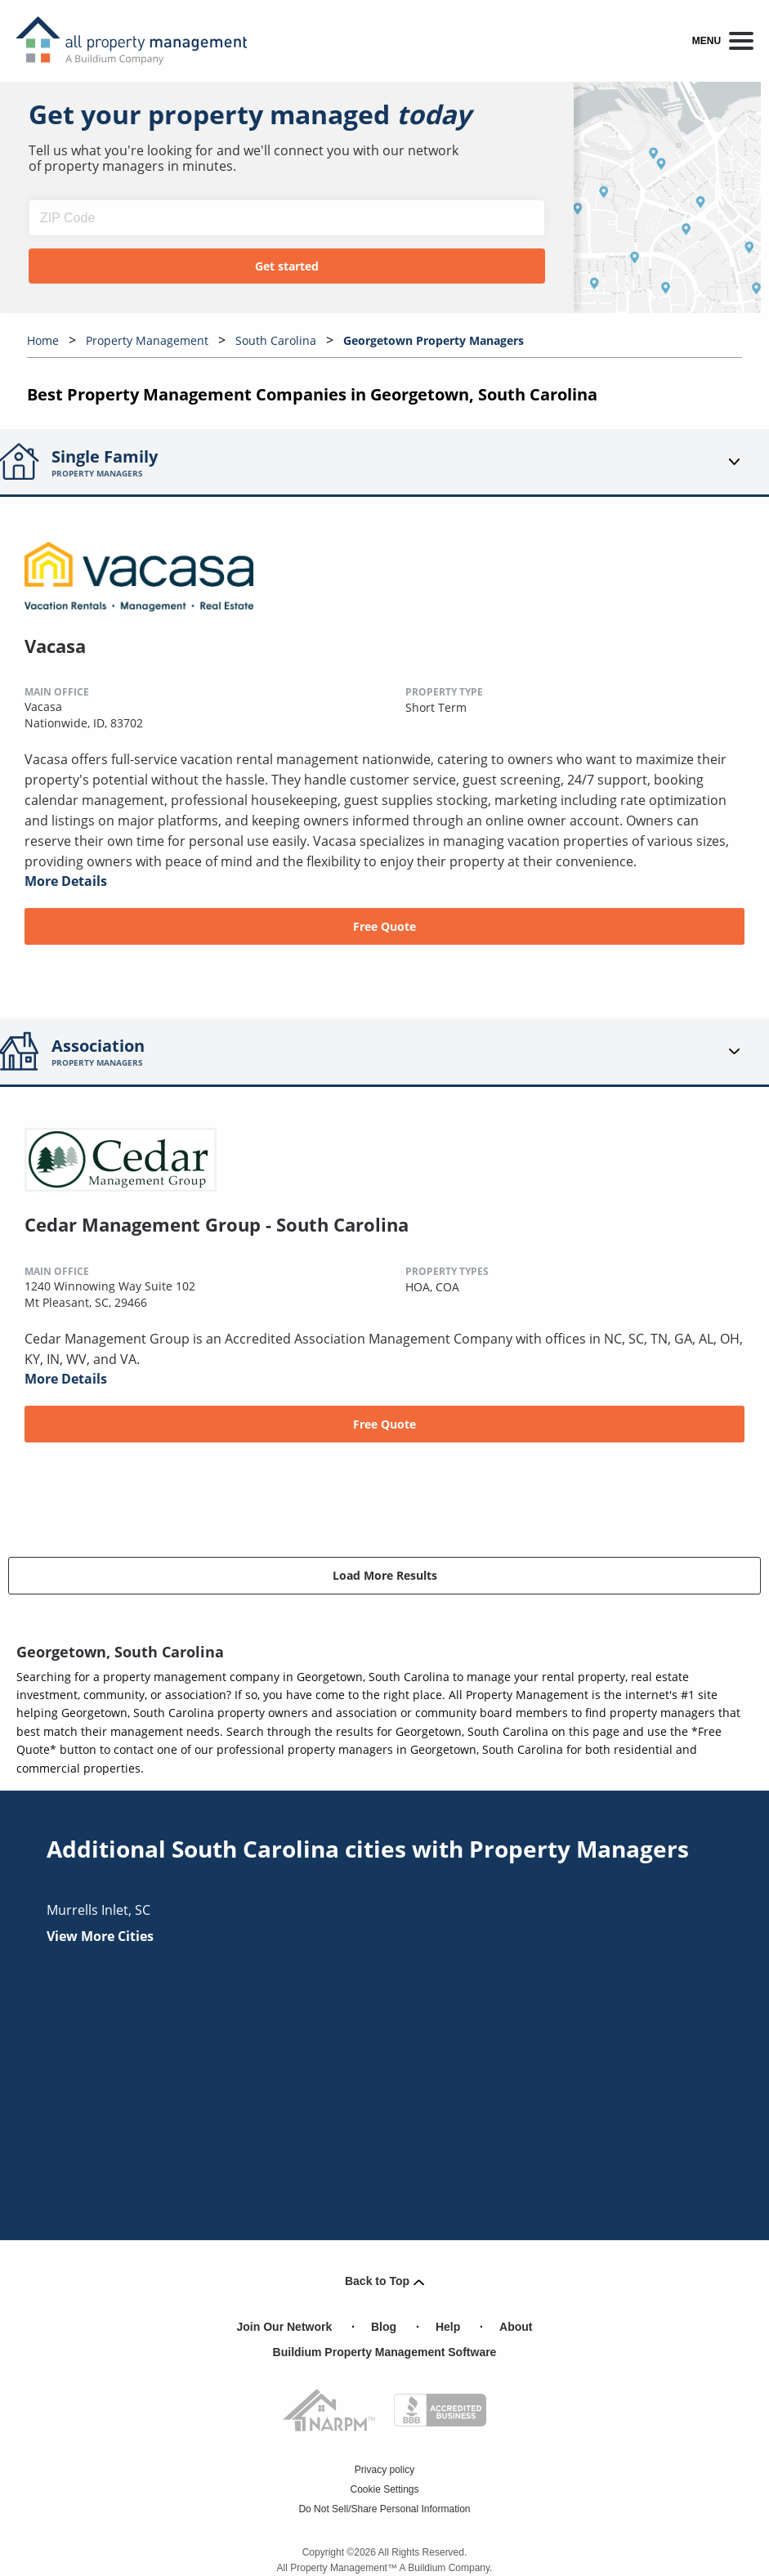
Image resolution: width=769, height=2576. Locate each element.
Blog (383, 2326)
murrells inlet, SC (98, 1910)
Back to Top (384, 2281)
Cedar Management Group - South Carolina (217, 1224)
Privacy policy (384, 2469)
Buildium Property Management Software (385, 2352)
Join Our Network (285, 2326)
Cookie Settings (384, 2489)
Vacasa (55, 645)
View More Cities (100, 1936)
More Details (66, 881)
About (515, 2326)
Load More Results (385, 1575)
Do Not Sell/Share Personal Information (384, 2509)
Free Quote (384, 926)
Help (448, 2326)
